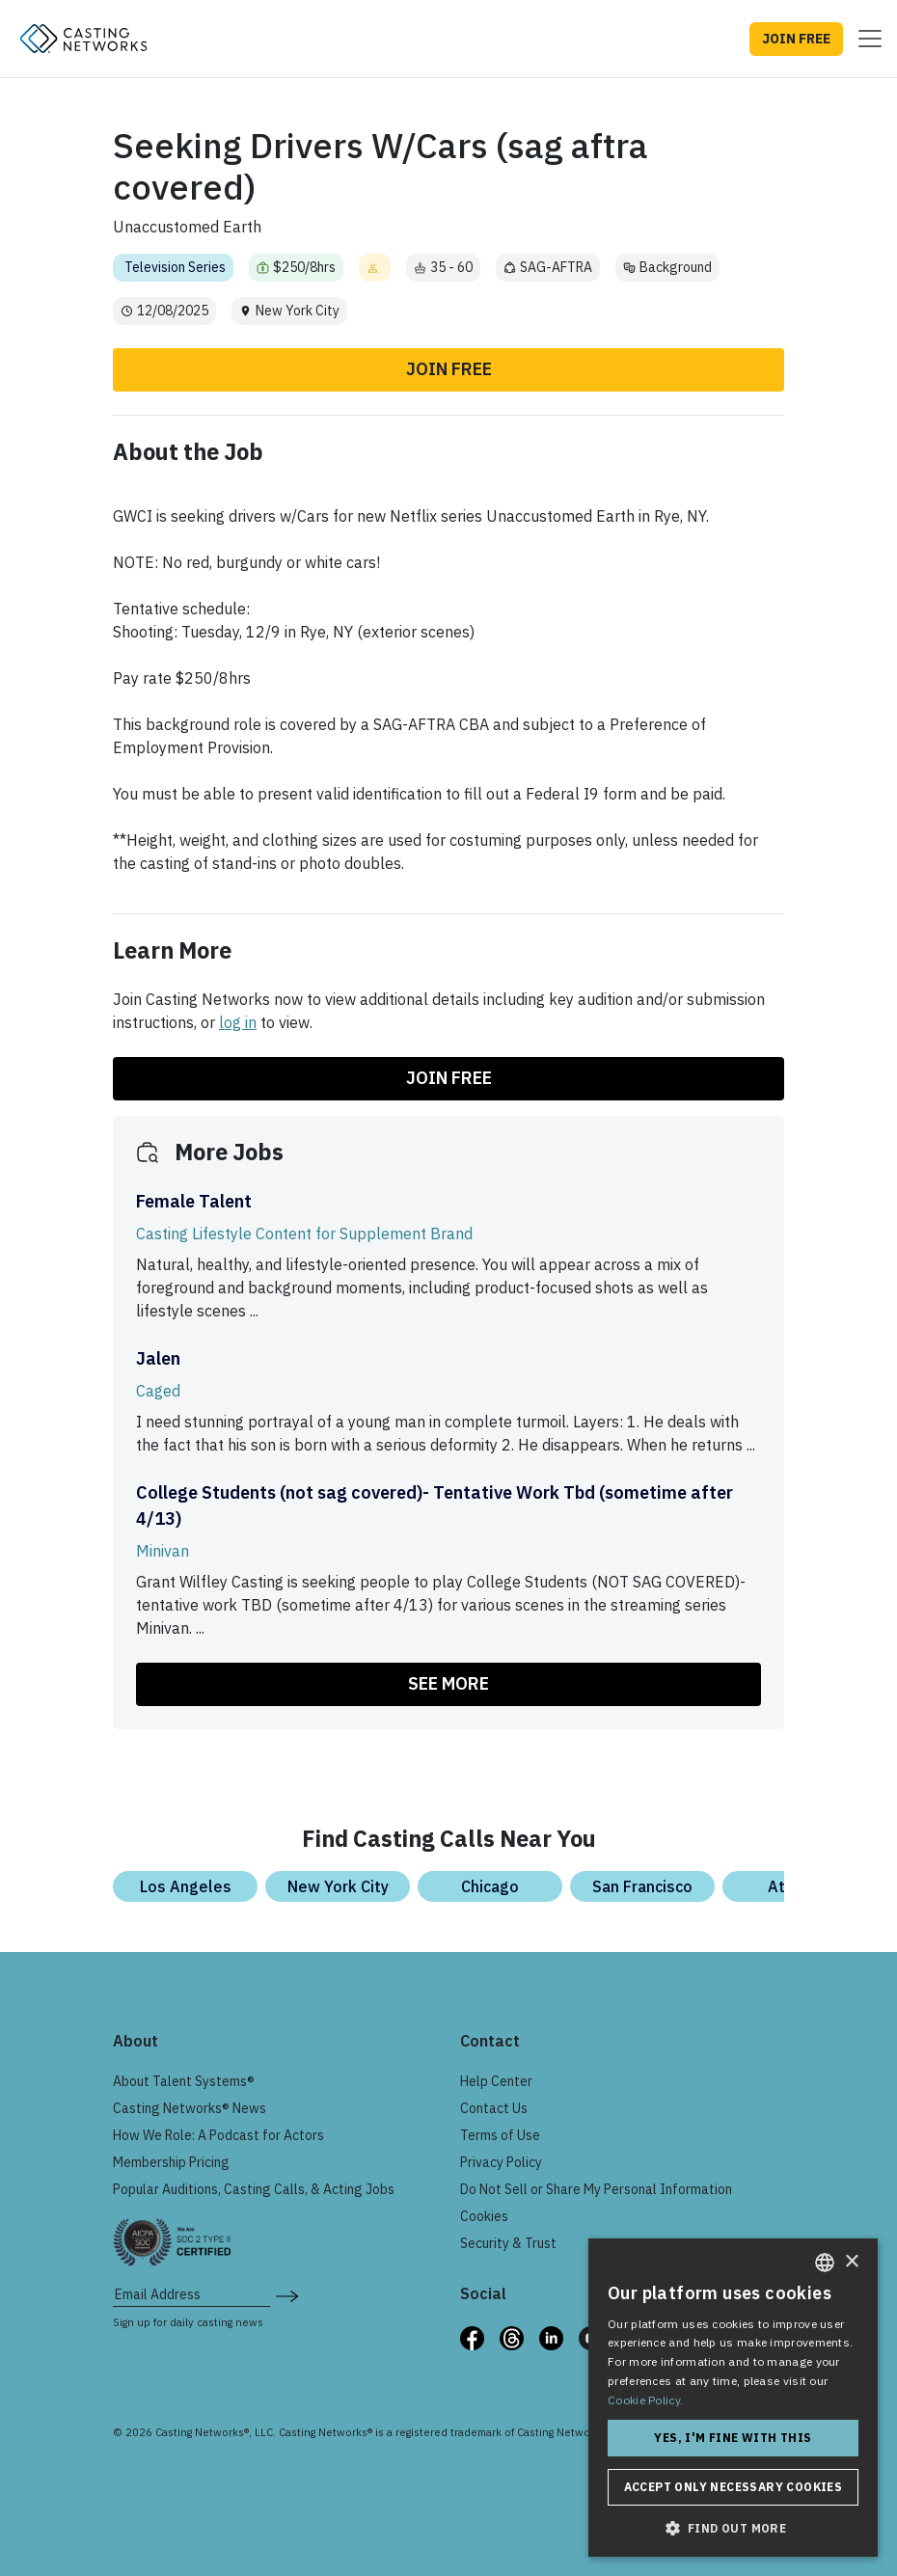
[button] (733, 2527)
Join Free (449, 369)
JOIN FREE (796, 38)
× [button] (851, 2262)
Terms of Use (500, 2135)
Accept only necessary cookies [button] (733, 2487)
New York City (338, 1886)
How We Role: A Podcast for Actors (218, 2135)
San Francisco (642, 1886)
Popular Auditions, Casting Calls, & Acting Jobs (253, 2189)
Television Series (175, 267)
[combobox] (824, 2262)
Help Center (496, 2081)
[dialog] (733, 2397)
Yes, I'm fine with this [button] (732, 2437)
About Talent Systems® (184, 2081)
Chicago (490, 1886)
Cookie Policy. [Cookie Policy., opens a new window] (645, 2400)
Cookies (484, 2216)
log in (238, 1022)
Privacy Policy (501, 2162)
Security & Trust (508, 2243)
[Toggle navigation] (864, 38)
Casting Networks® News (189, 2108)
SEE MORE (448, 1683)
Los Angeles (185, 1886)
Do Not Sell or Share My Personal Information (596, 2189)
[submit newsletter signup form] (287, 2294)
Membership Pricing (171, 2162)
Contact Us (494, 2108)
